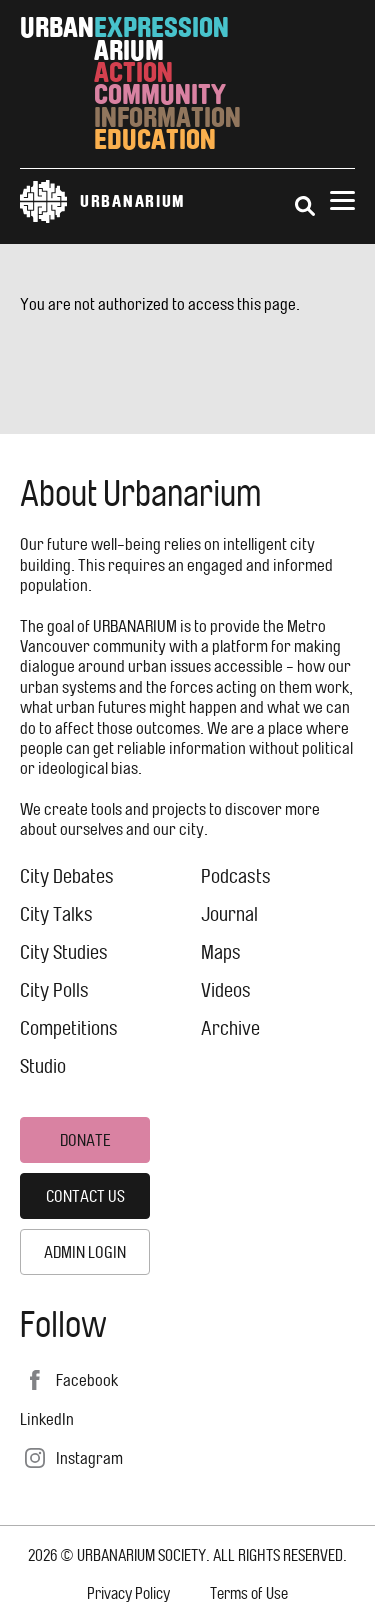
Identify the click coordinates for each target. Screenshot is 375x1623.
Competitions (69, 1028)
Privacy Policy (128, 1593)
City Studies (64, 952)
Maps (221, 952)
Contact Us (85, 1196)
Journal (229, 914)
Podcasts (236, 876)
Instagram (89, 1458)
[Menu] (342, 202)
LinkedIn (47, 1419)
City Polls (54, 990)
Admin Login (85, 1252)
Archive (230, 1028)
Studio (43, 1066)
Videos (226, 990)
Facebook (87, 1380)
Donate (85, 1140)
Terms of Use (249, 1593)
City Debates (67, 876)
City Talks (56, 914)
